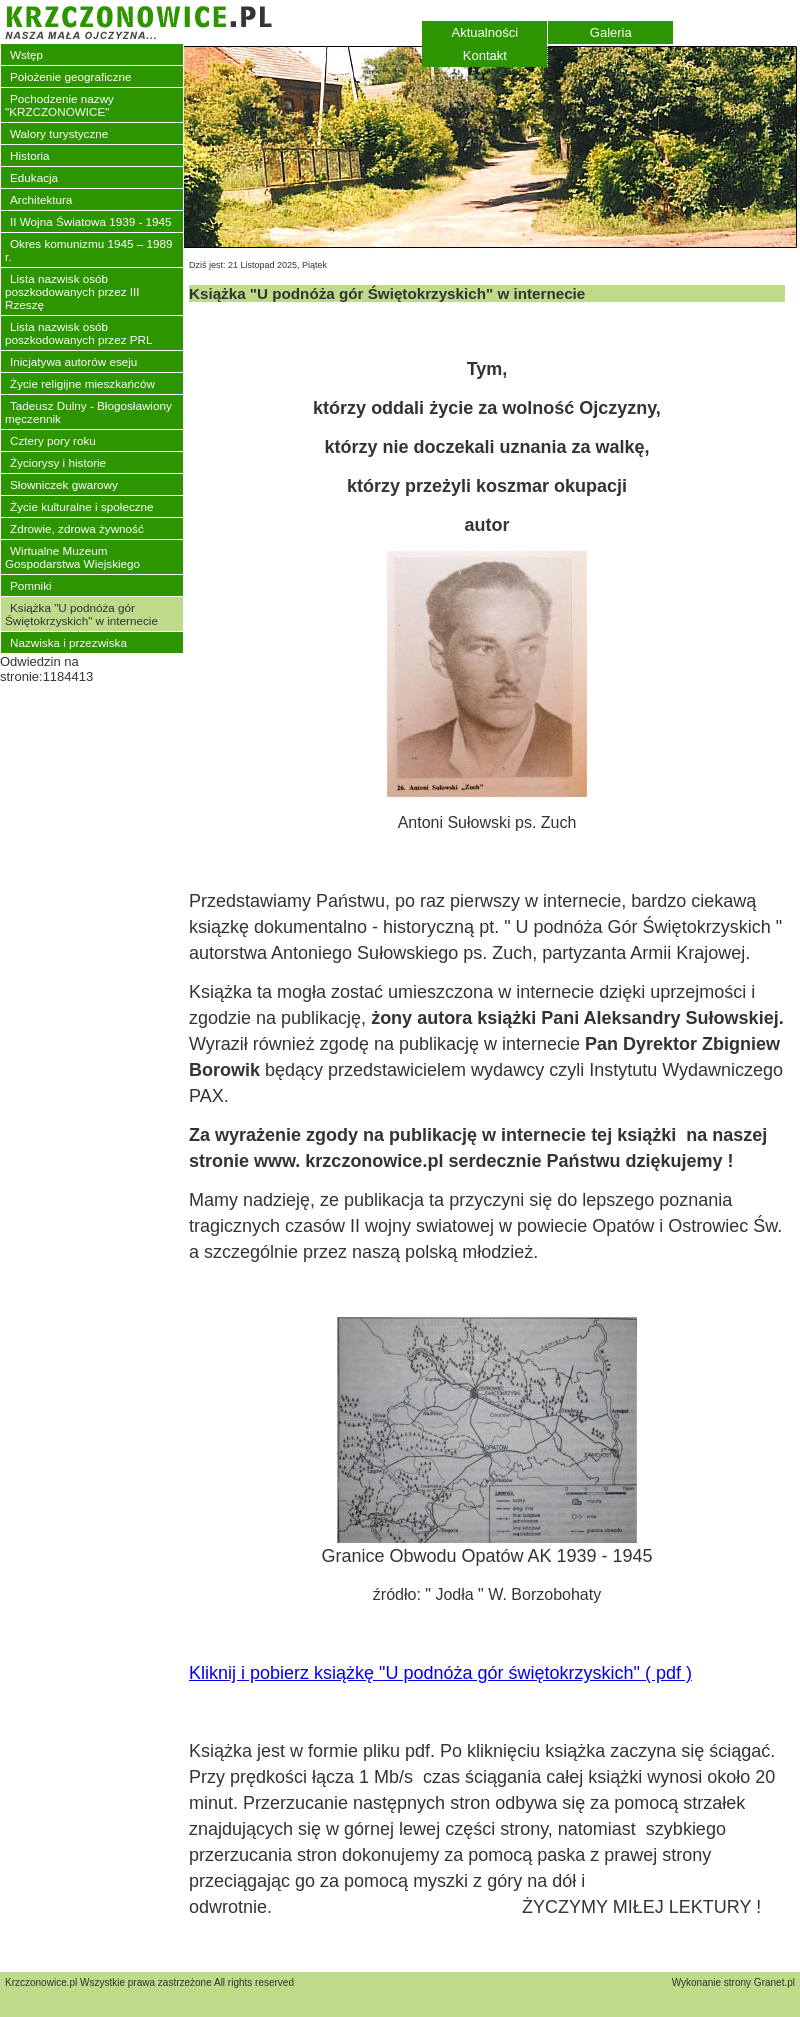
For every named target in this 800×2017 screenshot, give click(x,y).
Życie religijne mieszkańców (82, 383)
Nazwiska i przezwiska (68, 642)
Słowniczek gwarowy (64, 484)
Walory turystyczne (59, 133)
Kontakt (485, 55)
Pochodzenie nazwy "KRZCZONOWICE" (59, 105)
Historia (30, 155)
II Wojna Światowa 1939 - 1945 (91, 221)
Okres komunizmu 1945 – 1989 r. (88, 250)
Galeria (611, 32)
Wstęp (26, 54)
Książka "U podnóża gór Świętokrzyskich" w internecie (81, 614)
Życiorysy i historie (58, 462)
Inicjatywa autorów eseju (73, 361)
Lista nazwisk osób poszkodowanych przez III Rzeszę (72, 291)
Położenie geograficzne (71, 76)
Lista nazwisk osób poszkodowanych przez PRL (78, 333)
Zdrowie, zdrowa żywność (77, 528)
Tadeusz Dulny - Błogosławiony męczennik (88, 412)
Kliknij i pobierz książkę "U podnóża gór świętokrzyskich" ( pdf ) (440, 1673)
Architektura (41, 199)
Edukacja (34, 177)
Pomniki (31, 585)
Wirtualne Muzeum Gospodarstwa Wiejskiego (72, 557)
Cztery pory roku (53, 440)
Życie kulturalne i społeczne (82, 506)
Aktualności (485, 32)
